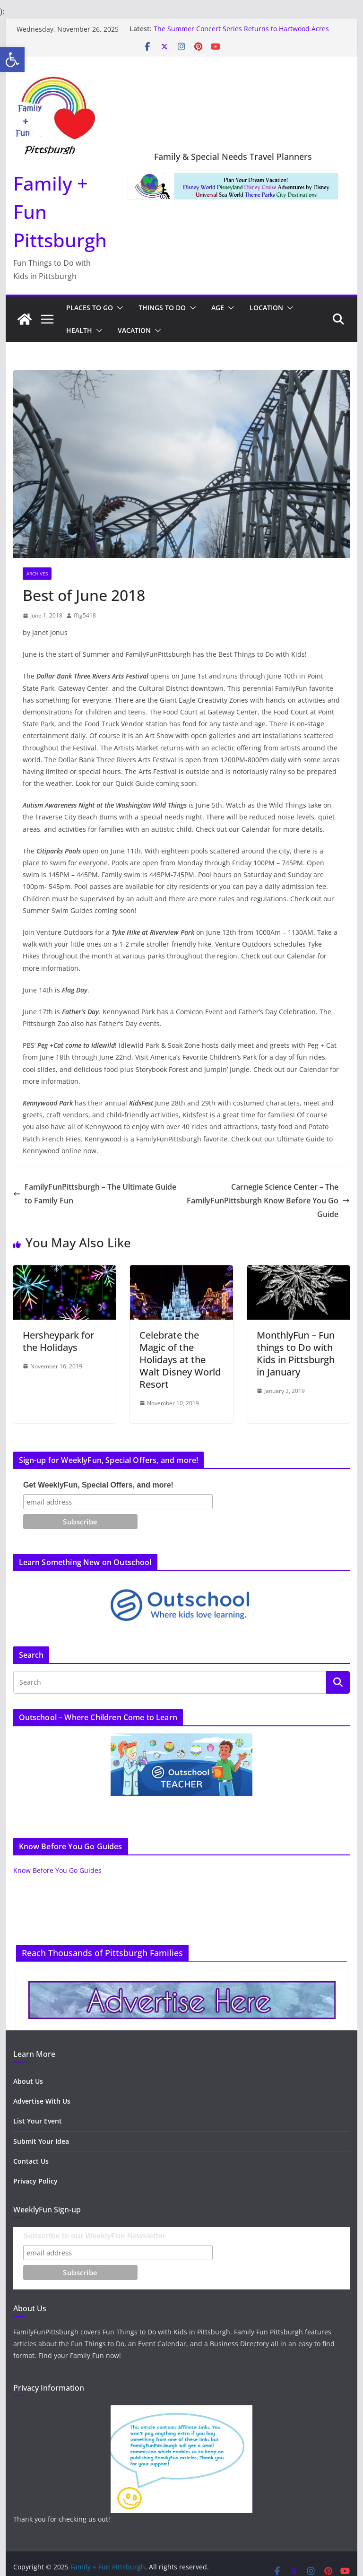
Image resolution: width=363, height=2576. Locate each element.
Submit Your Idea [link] (41, 2141)
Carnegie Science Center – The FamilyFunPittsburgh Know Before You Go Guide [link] (268, 1200)
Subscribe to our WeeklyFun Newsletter (94, 2236)
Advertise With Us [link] (41, 2101)
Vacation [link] (134, 330)
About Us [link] (28, 2081)
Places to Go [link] (89, 307)
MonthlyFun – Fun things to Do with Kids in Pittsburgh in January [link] (296, 1353)
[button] (118, 307)
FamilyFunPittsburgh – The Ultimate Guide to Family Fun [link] (94, 1194)
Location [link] (266, 307)
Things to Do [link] (162, 307)
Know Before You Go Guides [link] (57, 1870)
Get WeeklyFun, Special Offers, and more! (98, 1485)
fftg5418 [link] (85, 615)
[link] (12, 59)
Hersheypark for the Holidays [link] (58, 1341)
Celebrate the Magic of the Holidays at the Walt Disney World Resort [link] (180, 1360)
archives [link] (37, 573)
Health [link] (79, 330)
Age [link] (217, 307)
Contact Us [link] (31, 2161)
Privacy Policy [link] (35, 2180)
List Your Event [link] (37, 2120)
